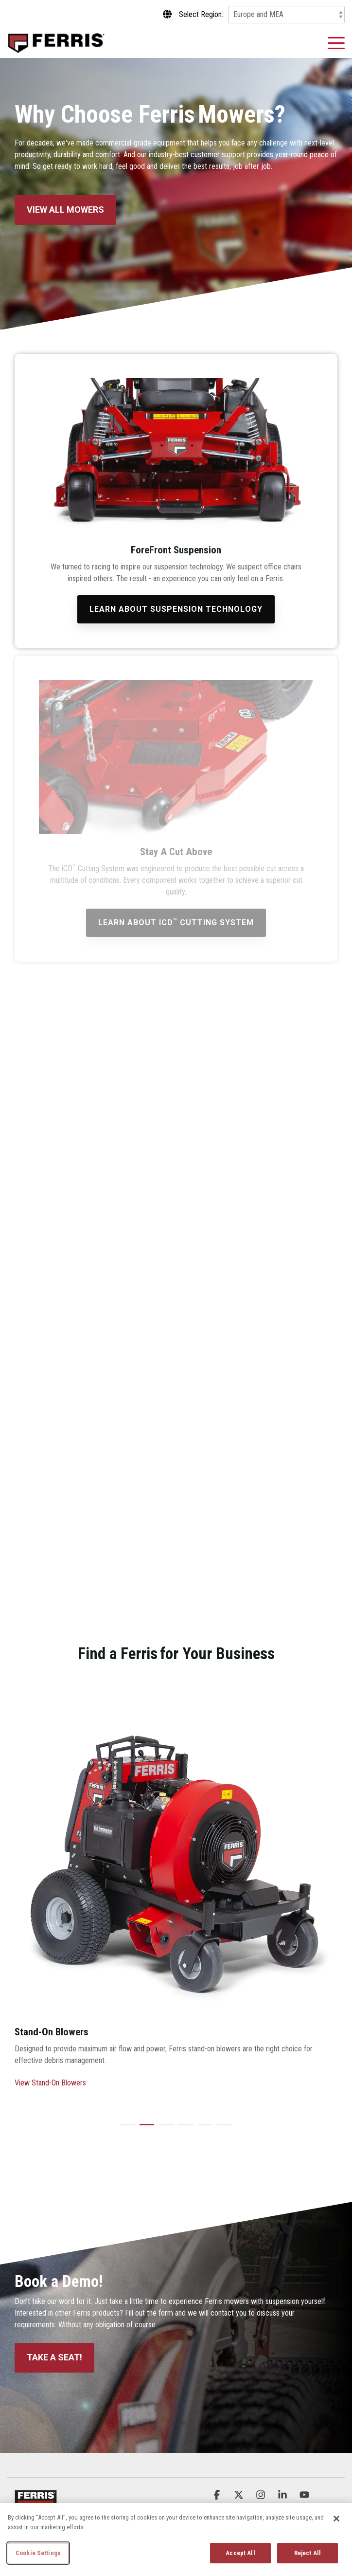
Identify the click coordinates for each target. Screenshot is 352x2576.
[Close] (336, 2518)
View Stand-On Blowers (50, 2082)
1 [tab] (125, 2129)
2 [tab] (144, 2129)
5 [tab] (203, 2129)
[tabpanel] (176, 1898)
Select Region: (201, 14)
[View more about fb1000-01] (176, 1857)
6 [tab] (222, 2129)
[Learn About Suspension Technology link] (176, 609)
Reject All (307, 2553)
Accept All (240, 2553)
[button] (336, 42)
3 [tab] (164, 2129)
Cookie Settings (38, 2553)
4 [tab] (183, 2129)
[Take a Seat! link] (54, 2358)
